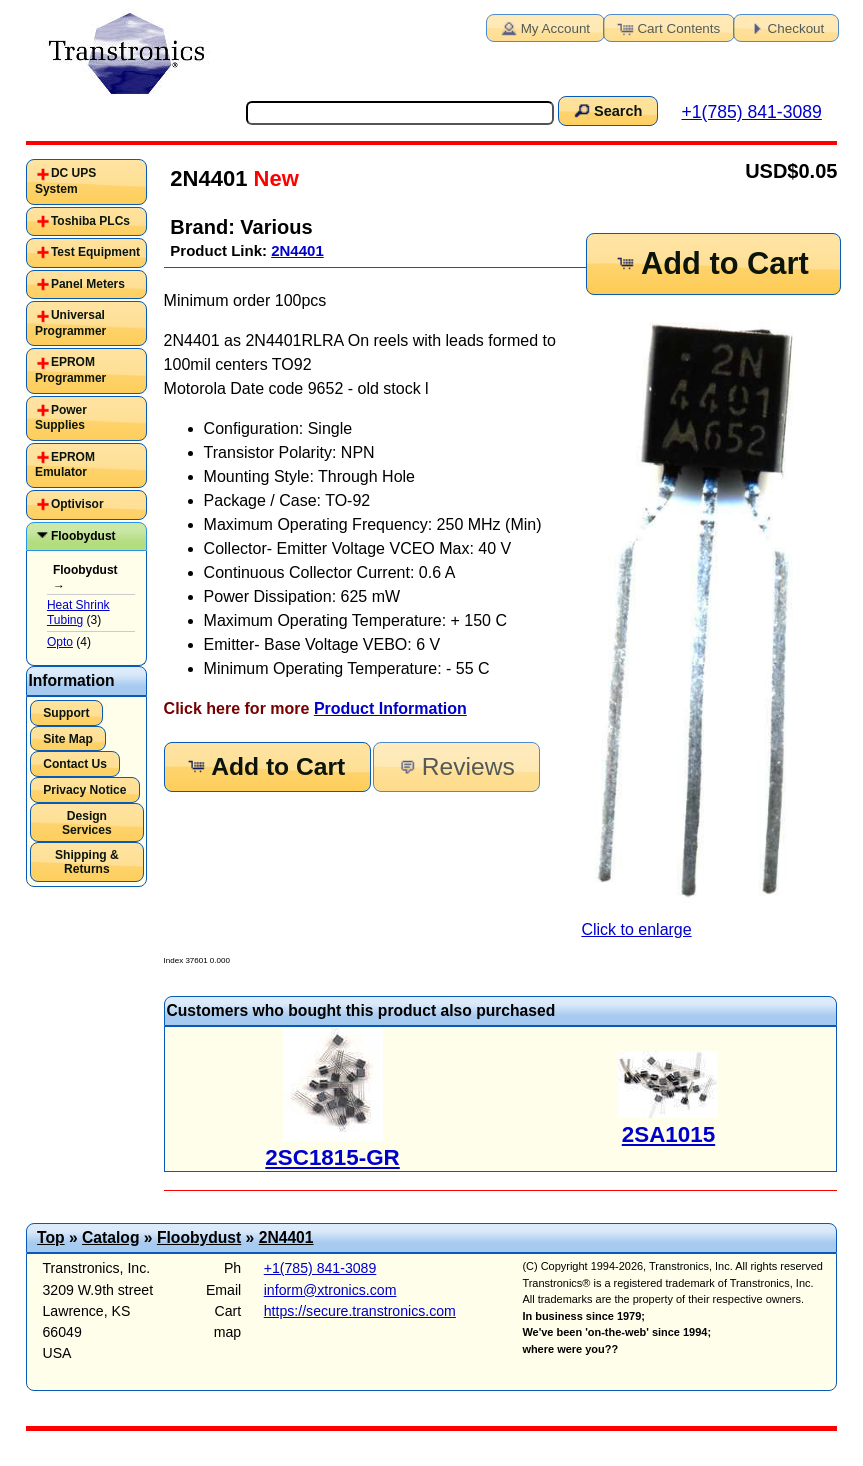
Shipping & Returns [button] (87, 862)
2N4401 (297, 250)
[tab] (87, 181)
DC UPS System (65, 181)
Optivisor (77, 504)
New (272, 178)
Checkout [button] (785, 27)
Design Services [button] (87, 823)
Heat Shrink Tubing (78, 613)
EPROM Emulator (65, 465)
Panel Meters (88, 284)
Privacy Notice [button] (84, 790)
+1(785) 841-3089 (751, 112)
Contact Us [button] (75, 764)
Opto (60, 642)
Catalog (110, 1237)
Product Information (390, 708)
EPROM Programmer (70, 370)
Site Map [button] (68, 739)
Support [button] (66, 713)
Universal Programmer (70, 323)
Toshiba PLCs (90, 221)
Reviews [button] (455, 766)
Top (51, 1237)
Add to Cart (711, 263)
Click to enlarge (709, 623)
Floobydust (83, 536)
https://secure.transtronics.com (360, 1311)
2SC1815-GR (332, 1157)
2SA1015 (668, 1134)
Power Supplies (61, 418)
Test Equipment (95, 252)
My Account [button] (544, 27)
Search (607, 110)
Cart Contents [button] (667, 27)
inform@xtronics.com (330, 1290)
